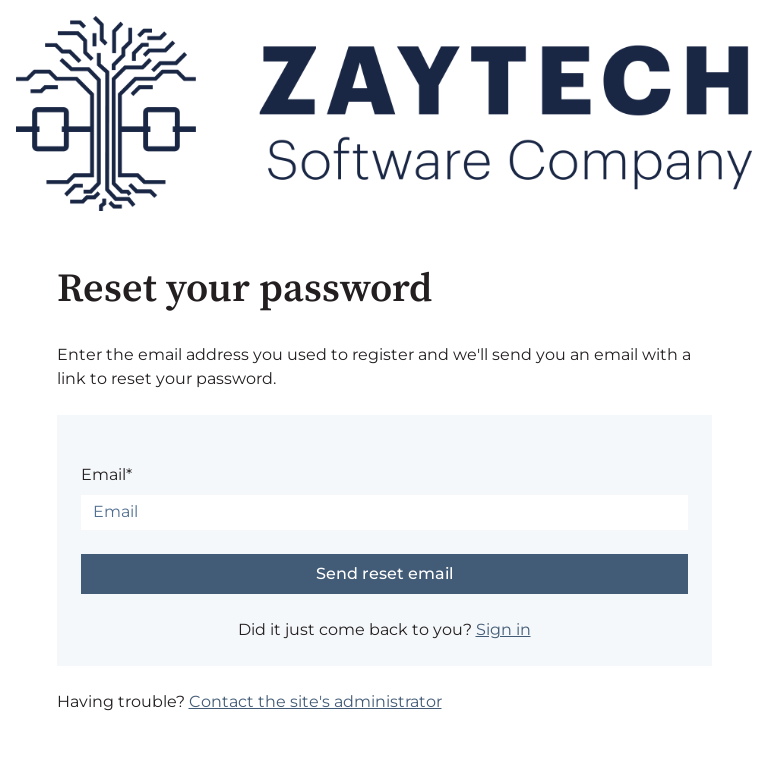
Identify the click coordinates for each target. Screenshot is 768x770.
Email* (106, 474)
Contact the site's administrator (315, 701)
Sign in (503, 629)
